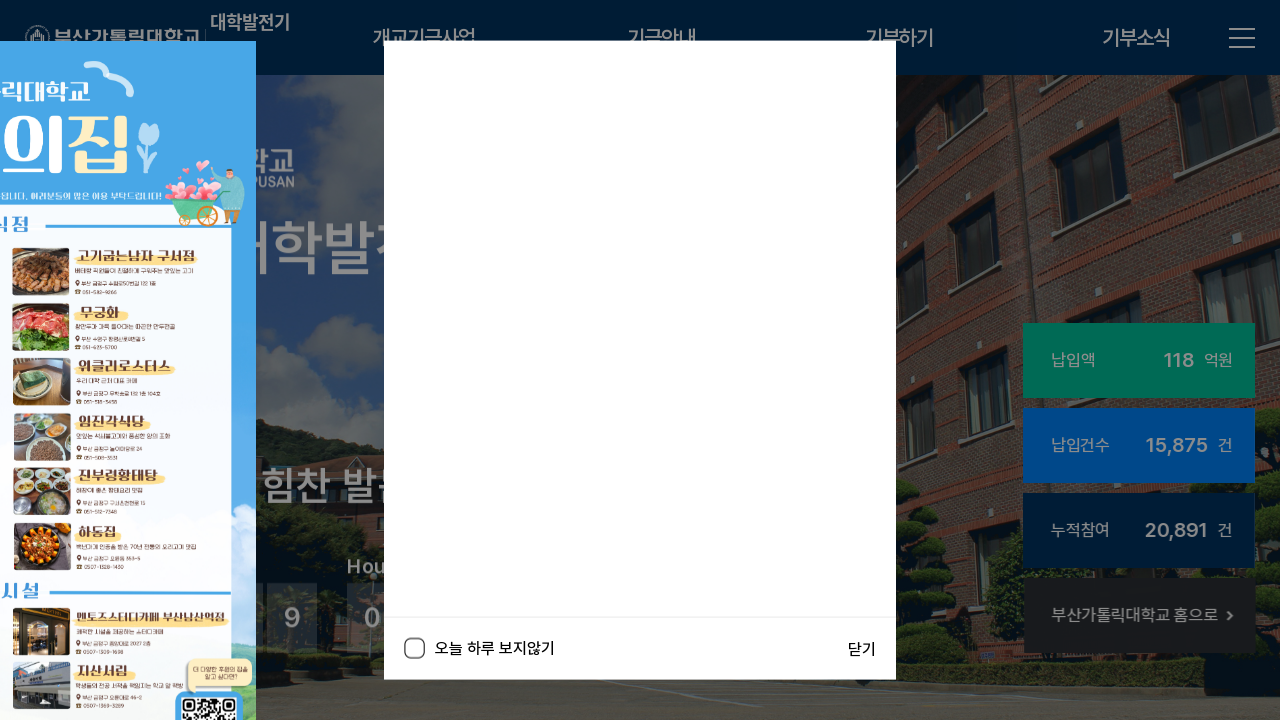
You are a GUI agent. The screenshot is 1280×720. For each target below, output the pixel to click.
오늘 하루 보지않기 (479, 648)
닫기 (862, 648)
